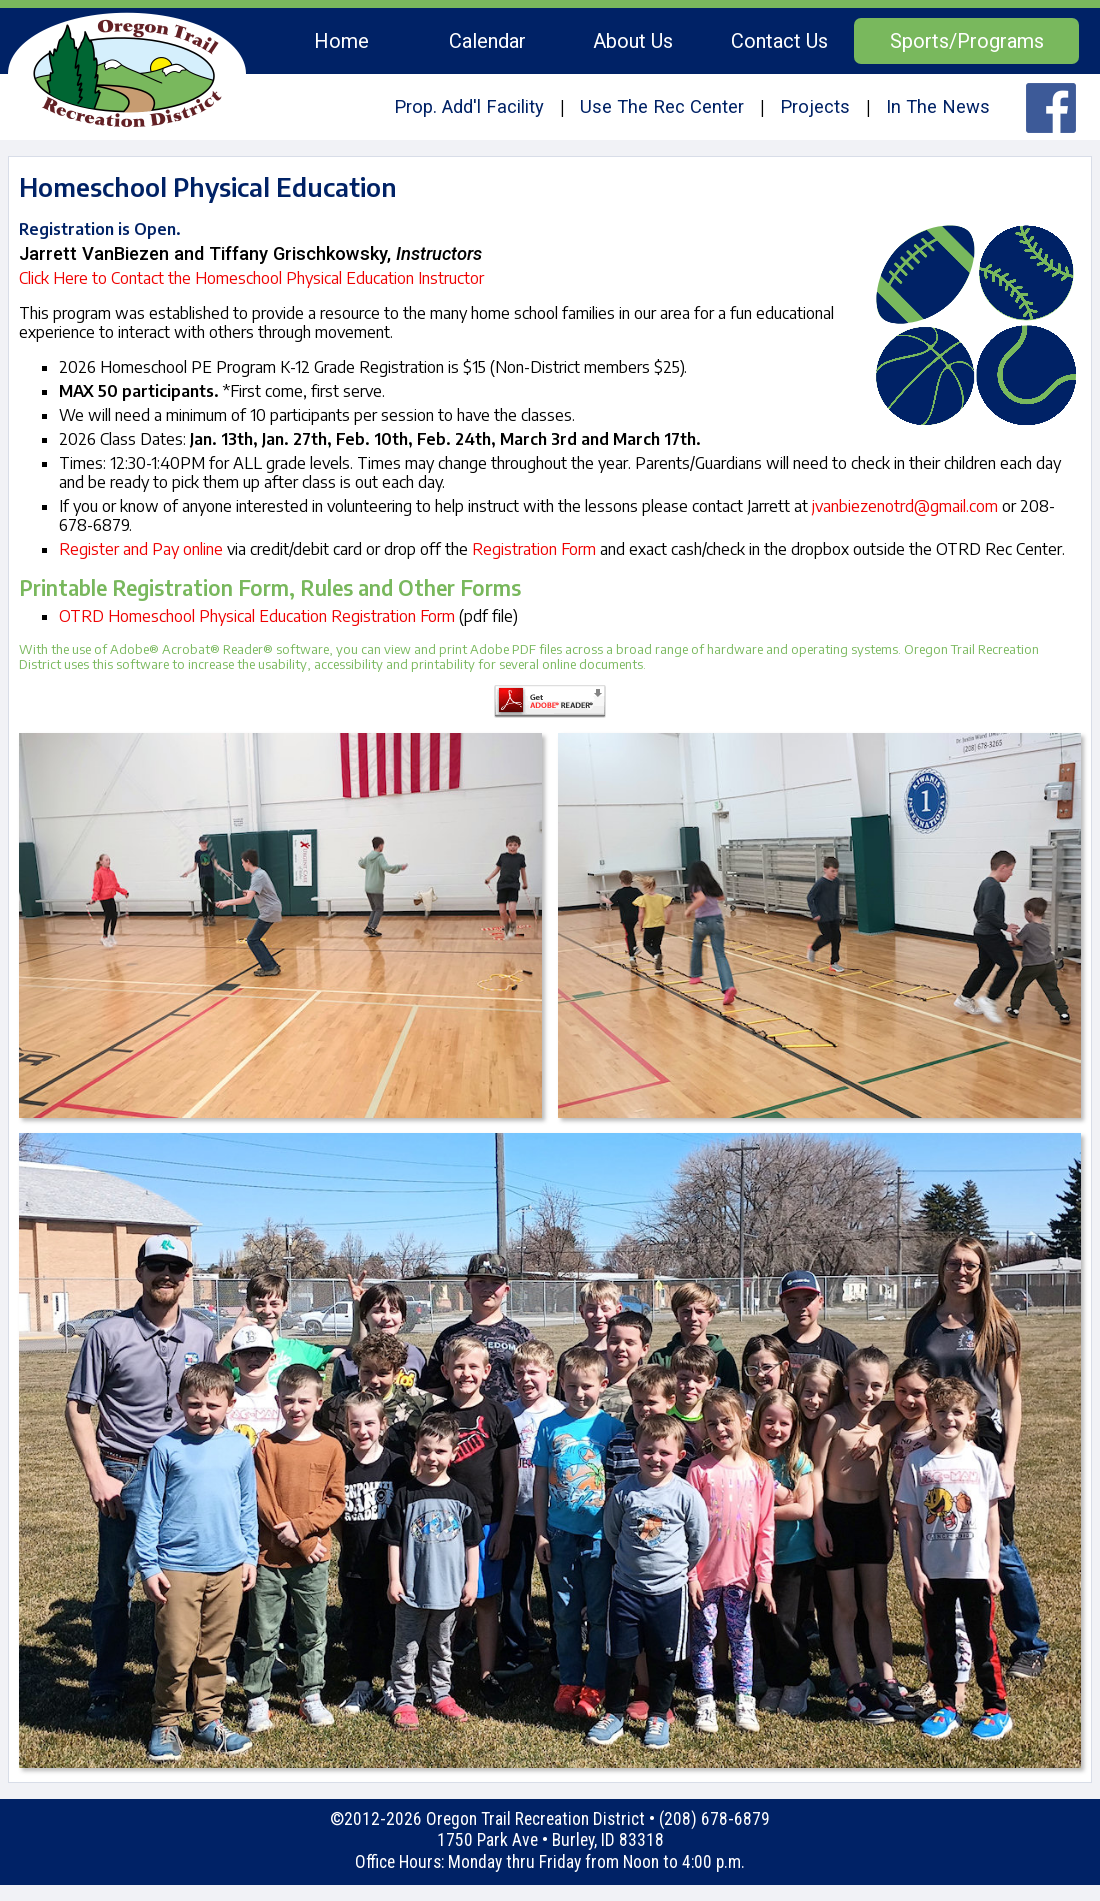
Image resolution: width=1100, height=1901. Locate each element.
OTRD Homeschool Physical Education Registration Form (257, 616)
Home (341, 41)
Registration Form (534, 549)
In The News (938, 106)
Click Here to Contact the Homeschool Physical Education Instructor (251, 278)
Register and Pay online (141, 549)
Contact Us (779, 41)
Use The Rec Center (662, 106)
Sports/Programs (967, 41)
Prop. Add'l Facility (469, 106)
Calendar (487, 41)
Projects (815, 106)
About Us (633, 41)
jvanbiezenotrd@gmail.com (905, 506)
